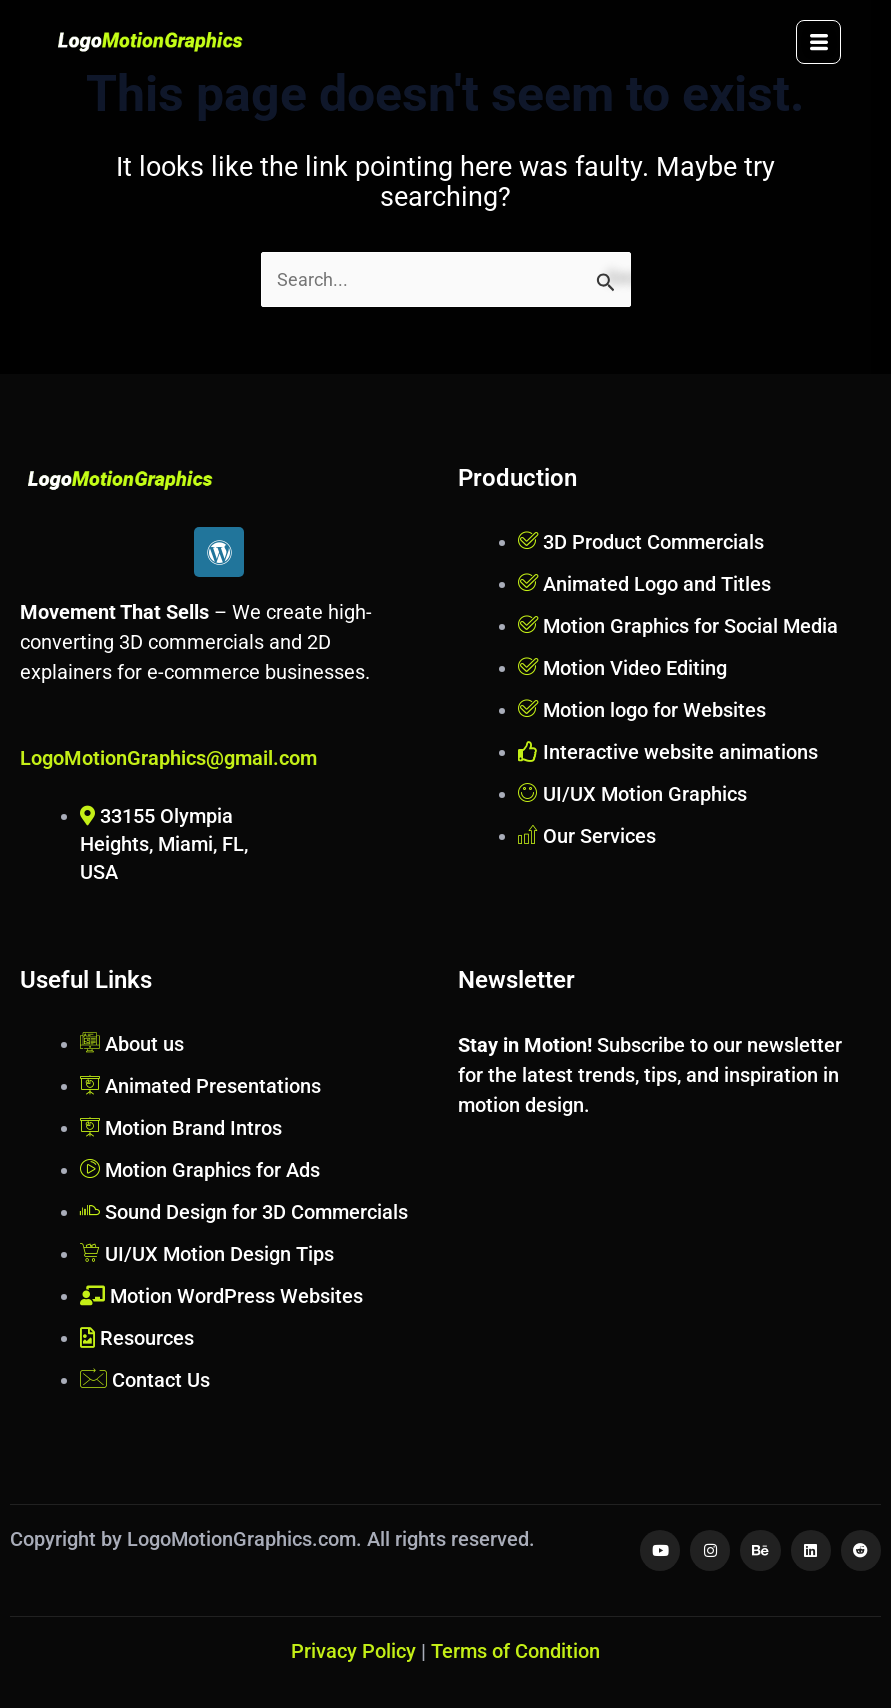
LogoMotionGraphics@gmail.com (168, 758)
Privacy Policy (353, 1651)
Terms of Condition (515, 1651)
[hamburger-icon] (818, 42)
